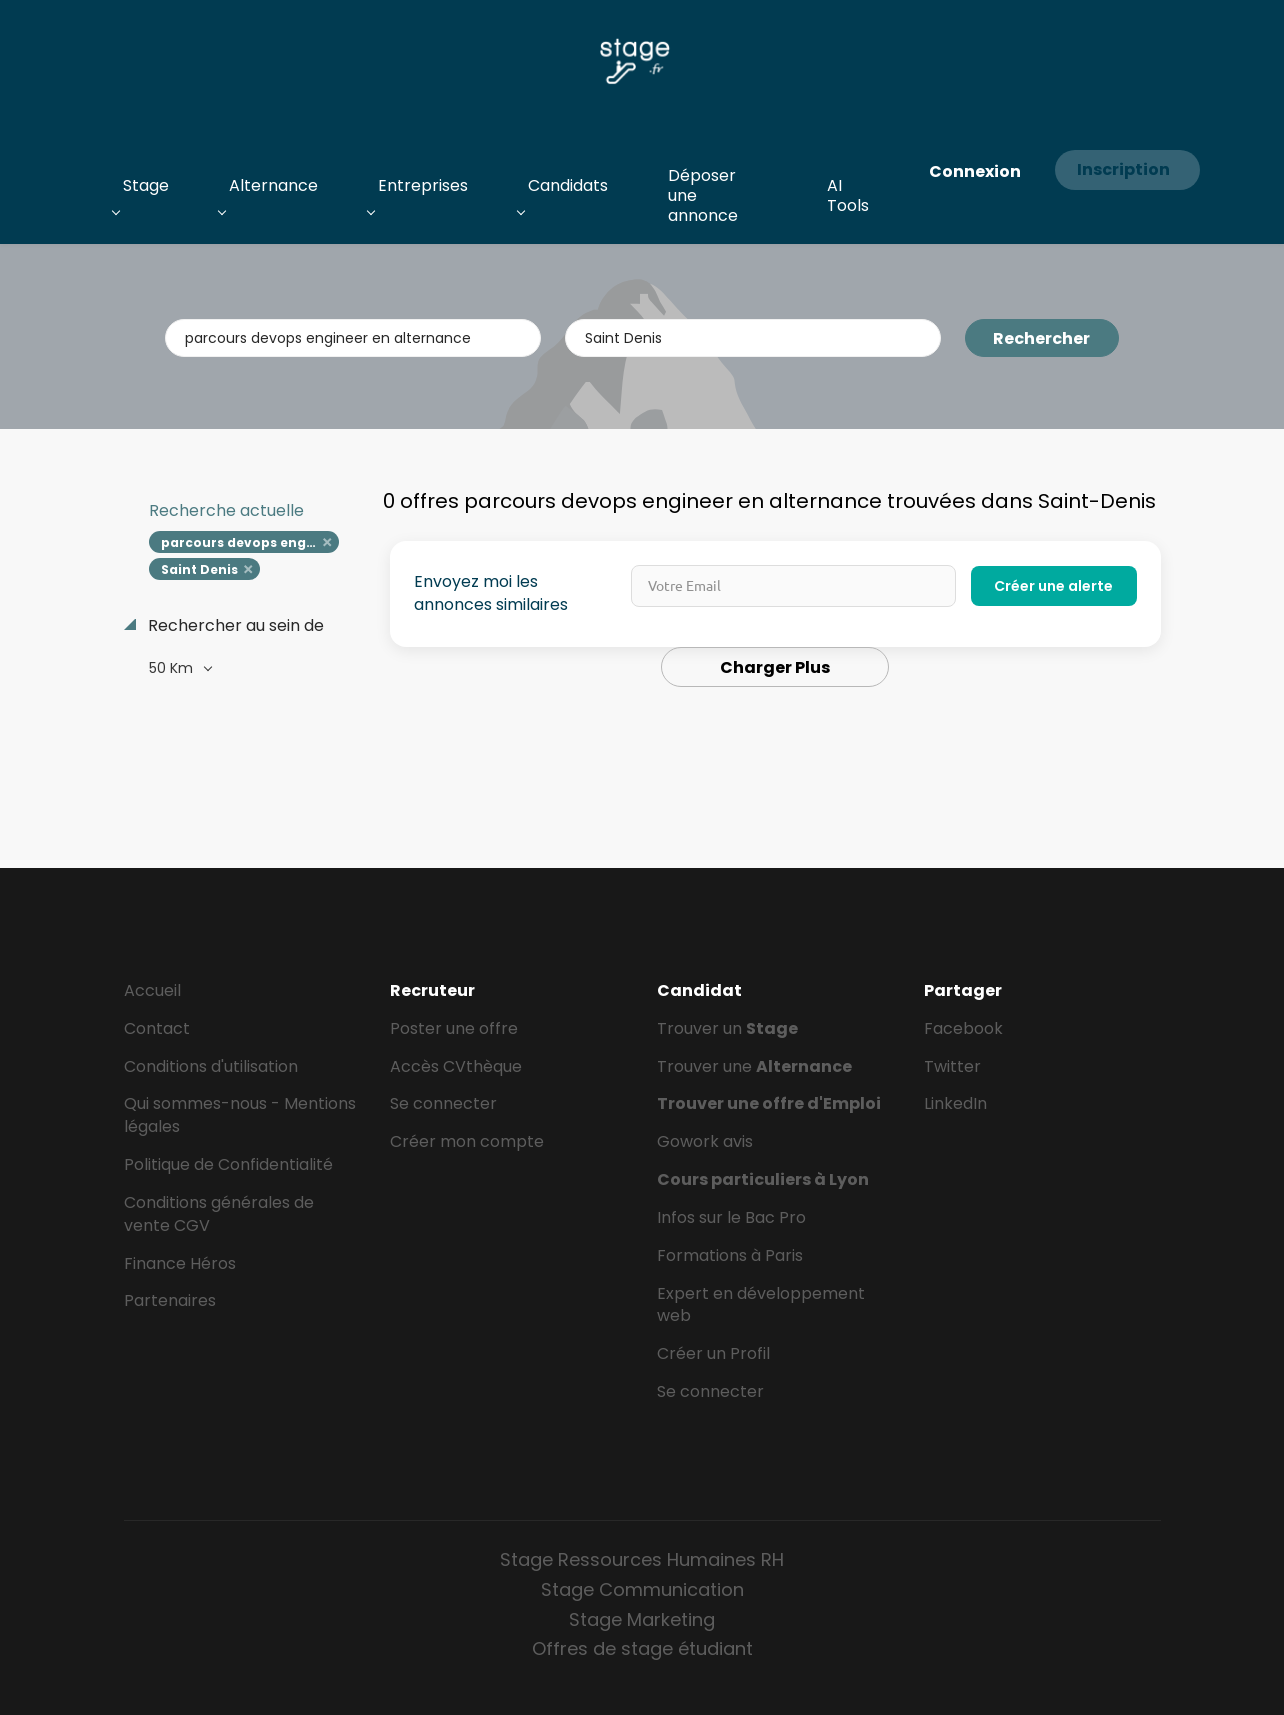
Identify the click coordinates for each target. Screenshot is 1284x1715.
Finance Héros (180, 1263)
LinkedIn (955, 1103)
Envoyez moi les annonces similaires (491, 593)
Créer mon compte (467, 1141)
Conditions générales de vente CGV (219, 1214)
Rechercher (1041, 338)
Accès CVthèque (456, 1066)
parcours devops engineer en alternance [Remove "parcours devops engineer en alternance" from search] (250, 542)
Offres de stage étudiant (642, 1648)
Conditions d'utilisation (211, 1066)
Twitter (952, 1066)
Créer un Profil (713, 1353)
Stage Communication (642, 1589)
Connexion (975, 171)
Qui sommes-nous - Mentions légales (240, 1115)
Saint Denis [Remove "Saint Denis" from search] (199, 569)
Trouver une (754, 1066)
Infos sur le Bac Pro (731, 1217)
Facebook (963, 1028)
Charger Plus (775, 667)
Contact (157, 1028)
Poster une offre (454, 1028)
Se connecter (443, 1103)
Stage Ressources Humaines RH (642, 1559)
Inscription (1123, 169)
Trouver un (727, 1028)
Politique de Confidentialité (228, 1164)
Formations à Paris (730, 1255)
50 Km (173, 668)
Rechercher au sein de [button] (234, 626)
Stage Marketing (642, 1619)
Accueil (152, 990)
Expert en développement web (761, 1305)
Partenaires (170, 1300)
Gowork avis (705, 1141)
